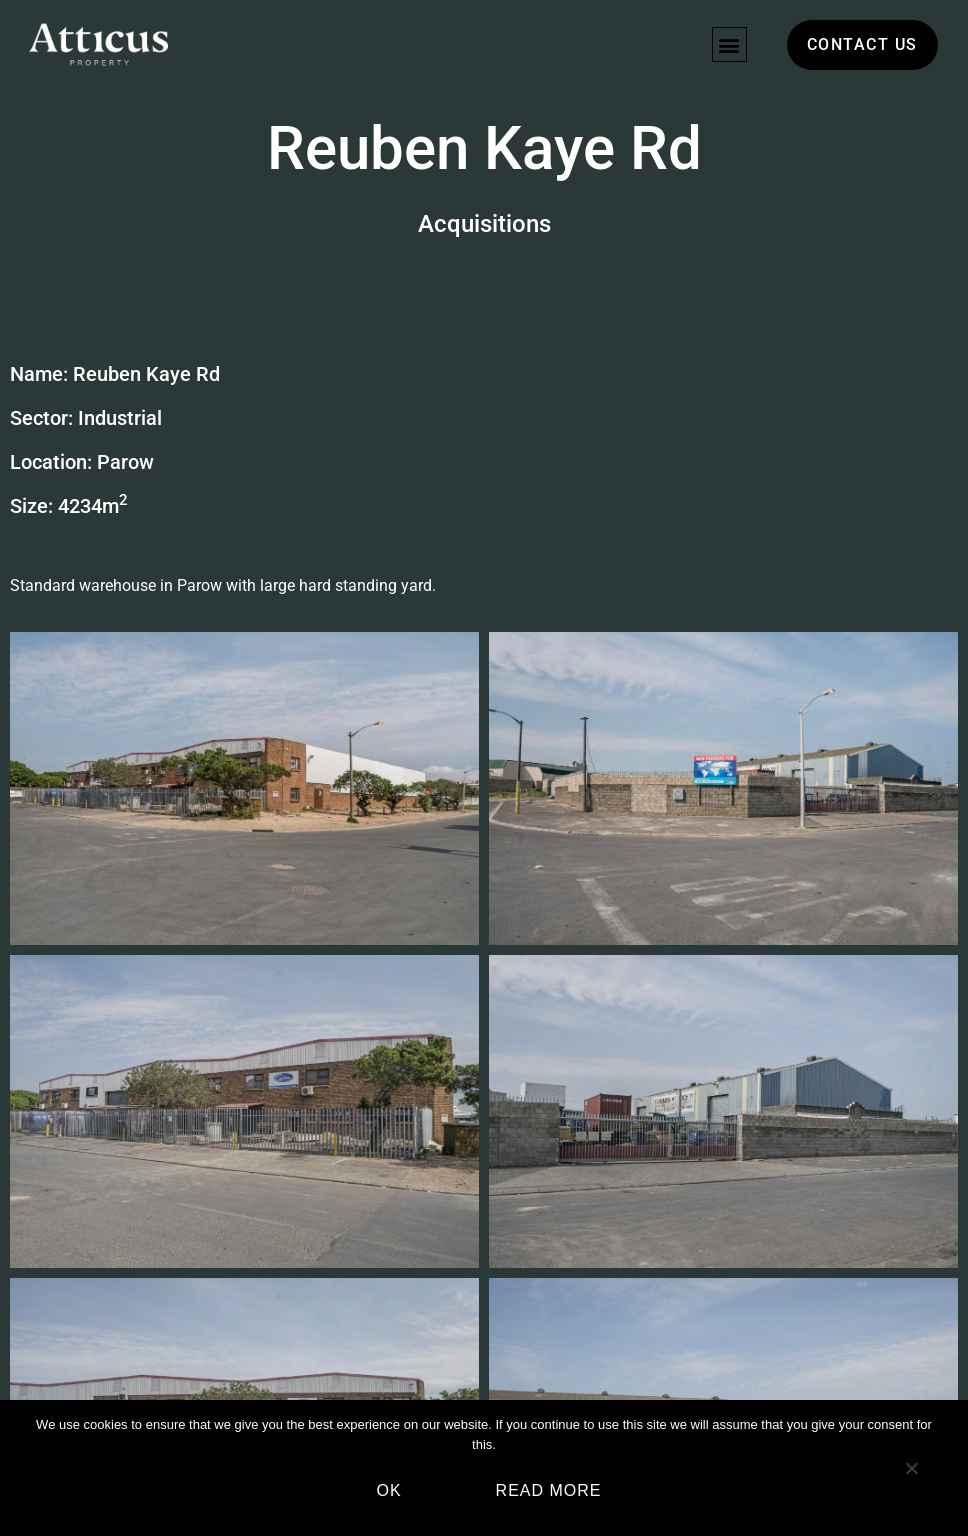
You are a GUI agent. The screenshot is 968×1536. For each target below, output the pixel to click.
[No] (911, 1476)
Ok (388, 1490)
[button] (729, 44)
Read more (549, 1490)
